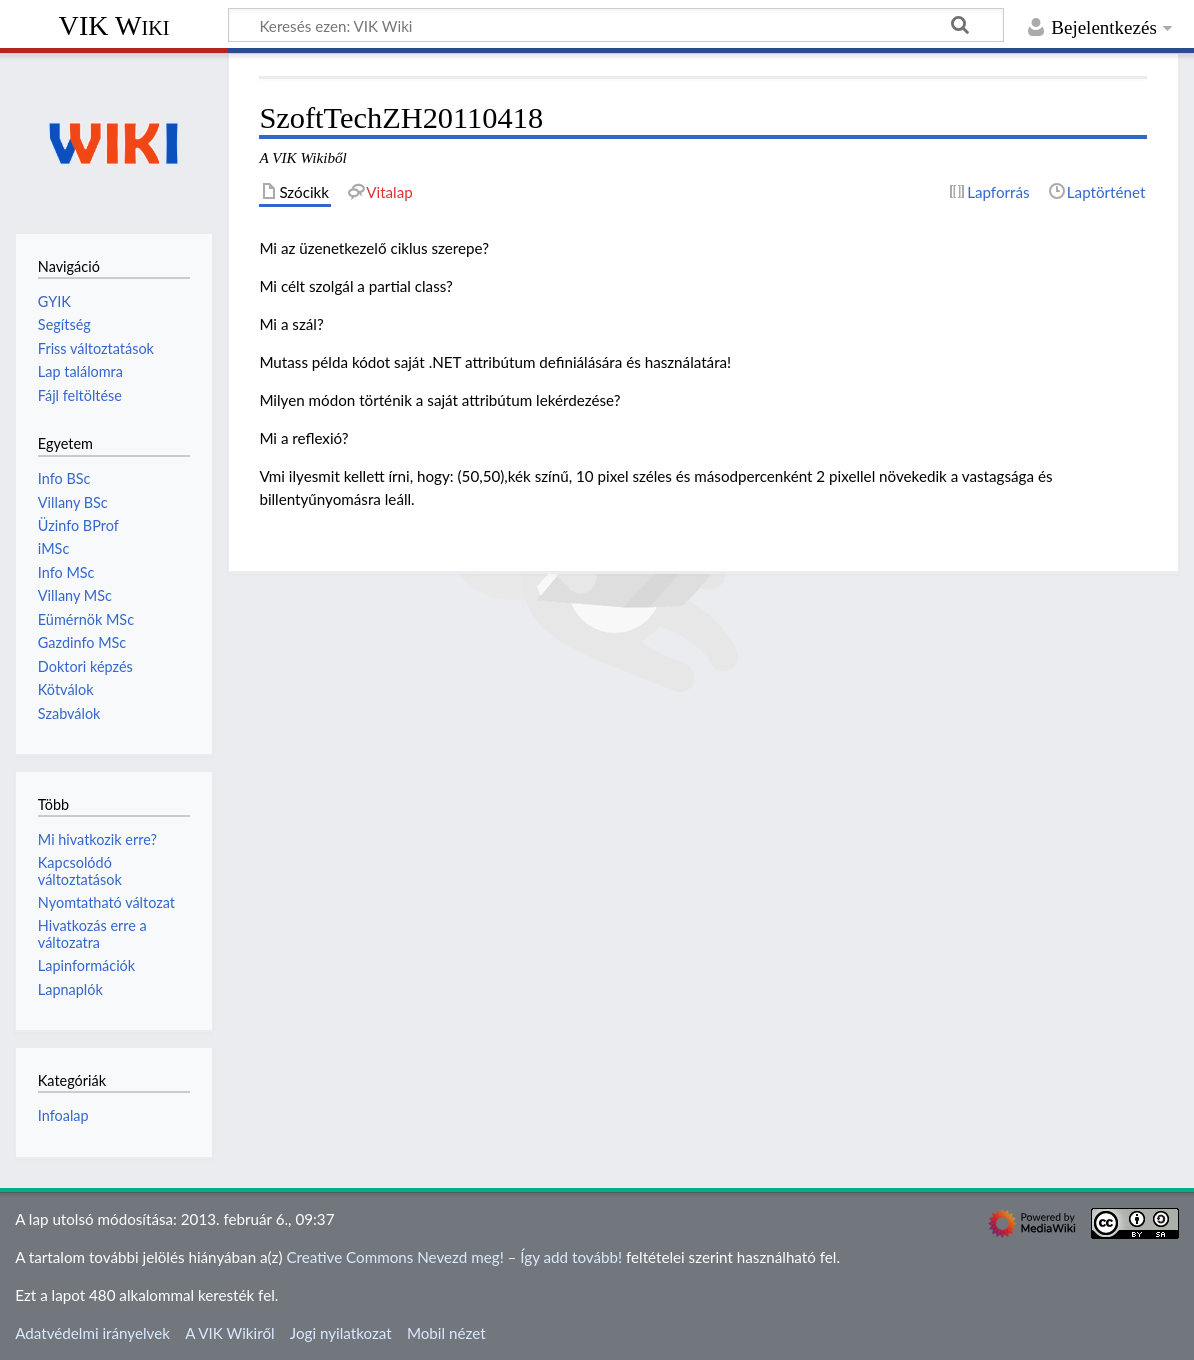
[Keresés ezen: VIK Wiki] (616, 25)
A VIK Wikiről (229, 1333)
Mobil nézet (446, 1333)
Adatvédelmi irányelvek (92, 1333)
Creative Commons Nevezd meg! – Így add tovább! (454, 1257)
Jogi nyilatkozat (341, 1333)
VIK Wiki (114, 25)
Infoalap (63, 1115)
